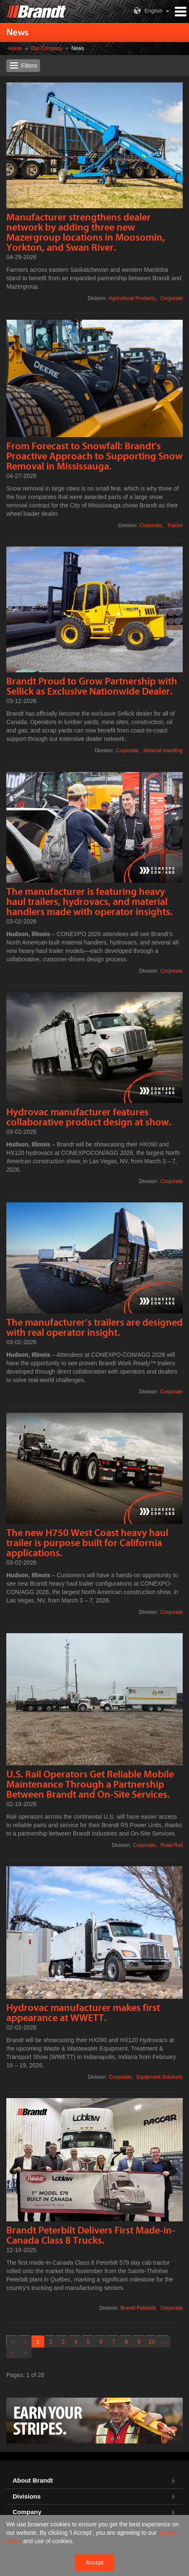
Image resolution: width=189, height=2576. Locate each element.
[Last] (25, 2352)
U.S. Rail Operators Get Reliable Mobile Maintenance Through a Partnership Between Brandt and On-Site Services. (90, 1784)
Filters (29, 65)
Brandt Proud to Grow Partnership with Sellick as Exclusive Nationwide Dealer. (91, 686)
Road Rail (171, 1845)
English (147, 11)
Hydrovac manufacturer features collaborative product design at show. (88, 1117)
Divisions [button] (27, 2496)
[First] (13, 2342)
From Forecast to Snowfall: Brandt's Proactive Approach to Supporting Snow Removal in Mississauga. (94, 456)
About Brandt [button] (33, 2480)
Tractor (175, 525)
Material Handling (163, 750)
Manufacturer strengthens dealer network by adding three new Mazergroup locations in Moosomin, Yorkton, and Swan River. (85, 232)
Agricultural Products (132, 298)
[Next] (12, 2352)
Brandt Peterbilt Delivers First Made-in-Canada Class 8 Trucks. (90, 2235)
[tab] (94, 2480)
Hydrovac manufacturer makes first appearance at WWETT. (83, 2013)
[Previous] (25, 2342)
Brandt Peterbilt (137, 2308)
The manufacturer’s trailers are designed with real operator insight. (94, 1327)
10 (152, 2341)
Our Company (46, 48)
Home (15, 48)
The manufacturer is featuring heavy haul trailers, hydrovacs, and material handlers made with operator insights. (89, 902)
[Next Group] (164, 2342)
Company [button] (27, 2512)
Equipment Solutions (159, 2077)
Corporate (171, 298)
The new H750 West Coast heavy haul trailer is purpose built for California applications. (87, 1543)
